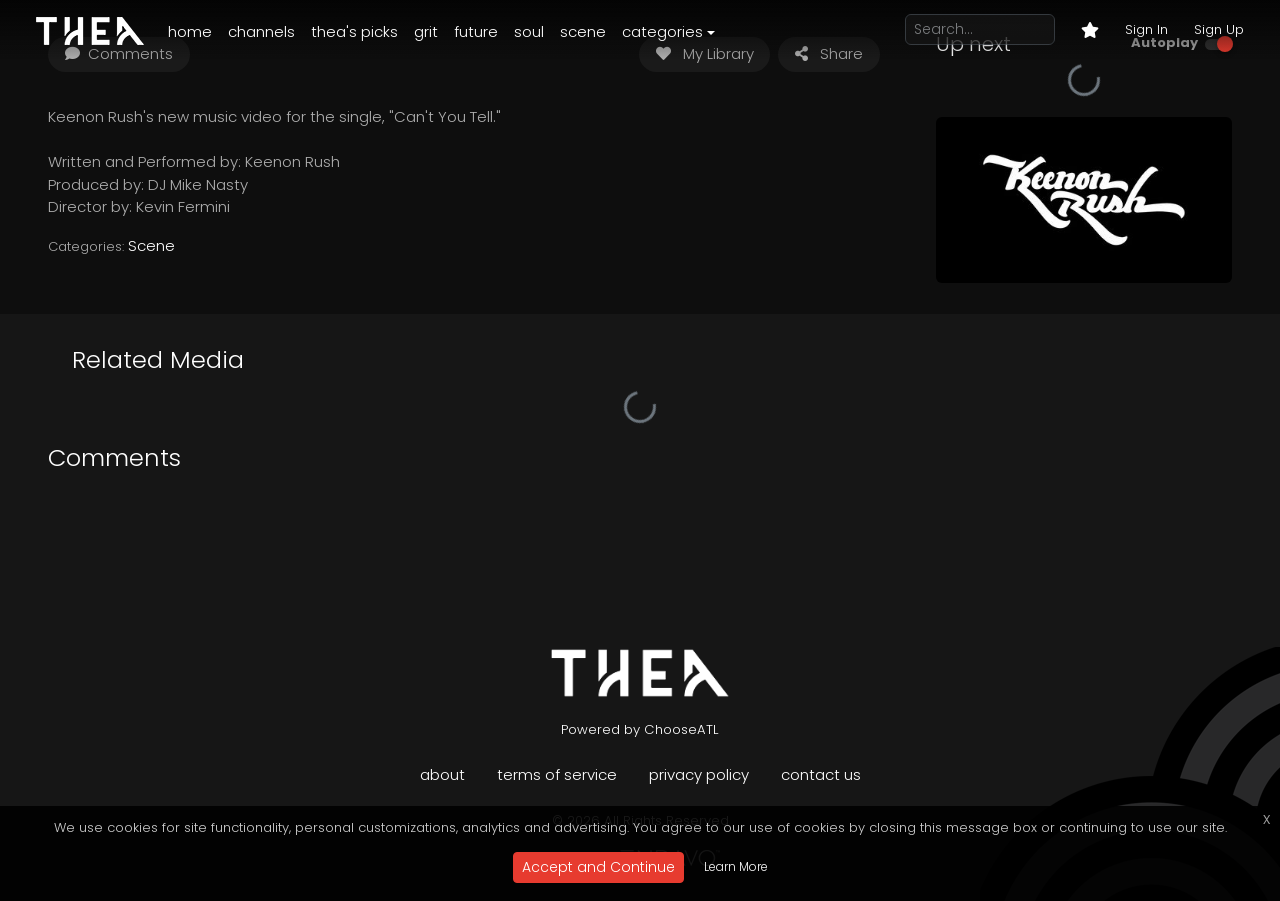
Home (190, 31)
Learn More (736, 866)
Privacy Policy (699, 774)
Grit (426, 31)
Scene (583, 31)
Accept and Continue (598, 867)
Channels (261, 31)
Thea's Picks (354, 31)
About (442, 774)
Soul (529, 31)
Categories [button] (662, 31)
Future (476, 31)
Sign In (1146, 29)
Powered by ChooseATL (640, 729)
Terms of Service (557, 774)
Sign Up (1219, 29)
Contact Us (821, 774)
